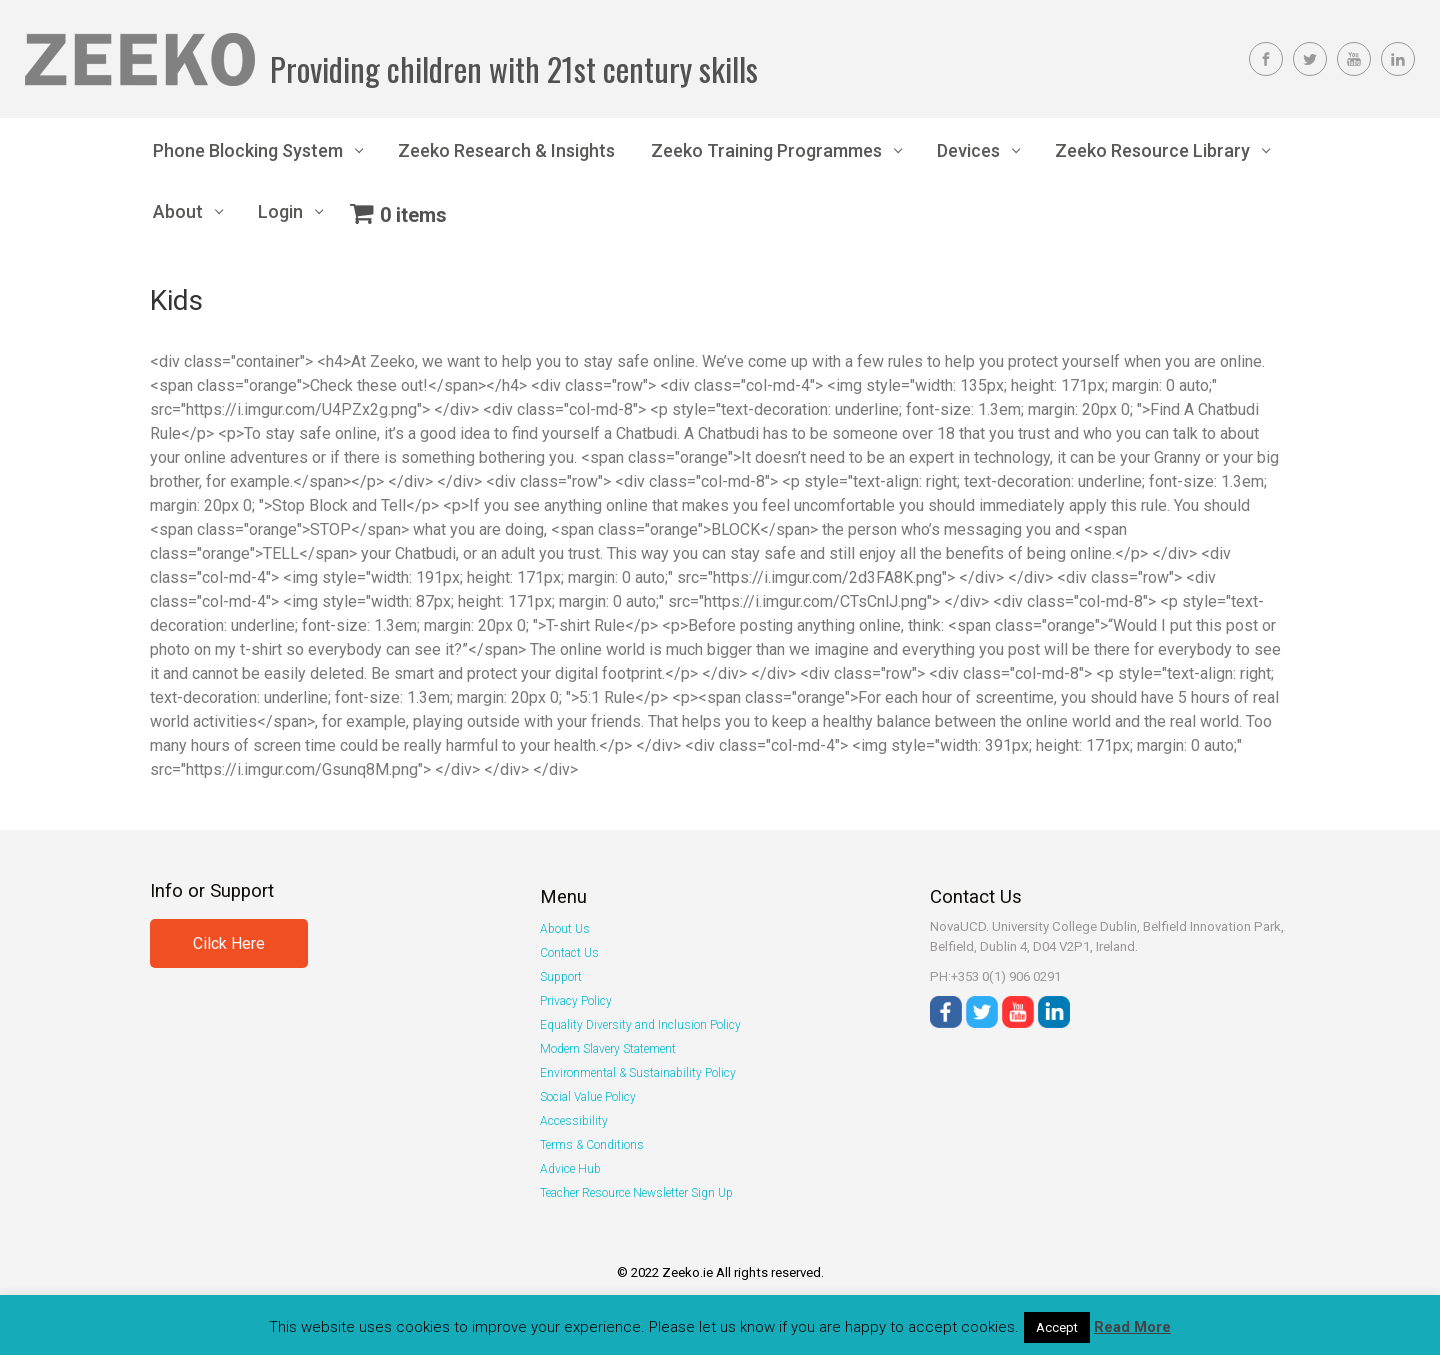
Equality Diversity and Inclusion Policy (640, 1025)
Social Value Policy (588, 1097)
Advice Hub (570, 1169)
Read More (1132, 1327)
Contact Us (569, 953)
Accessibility (574, 1121)
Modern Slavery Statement (608, 1049)
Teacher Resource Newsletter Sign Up (636, 1193)
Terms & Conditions (592, 1145)
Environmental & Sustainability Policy (638, 1073)
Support (561, 977)
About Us (565, 929)
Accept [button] (1057, 1327)
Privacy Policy (576, 1001)
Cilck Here (229, 943)
